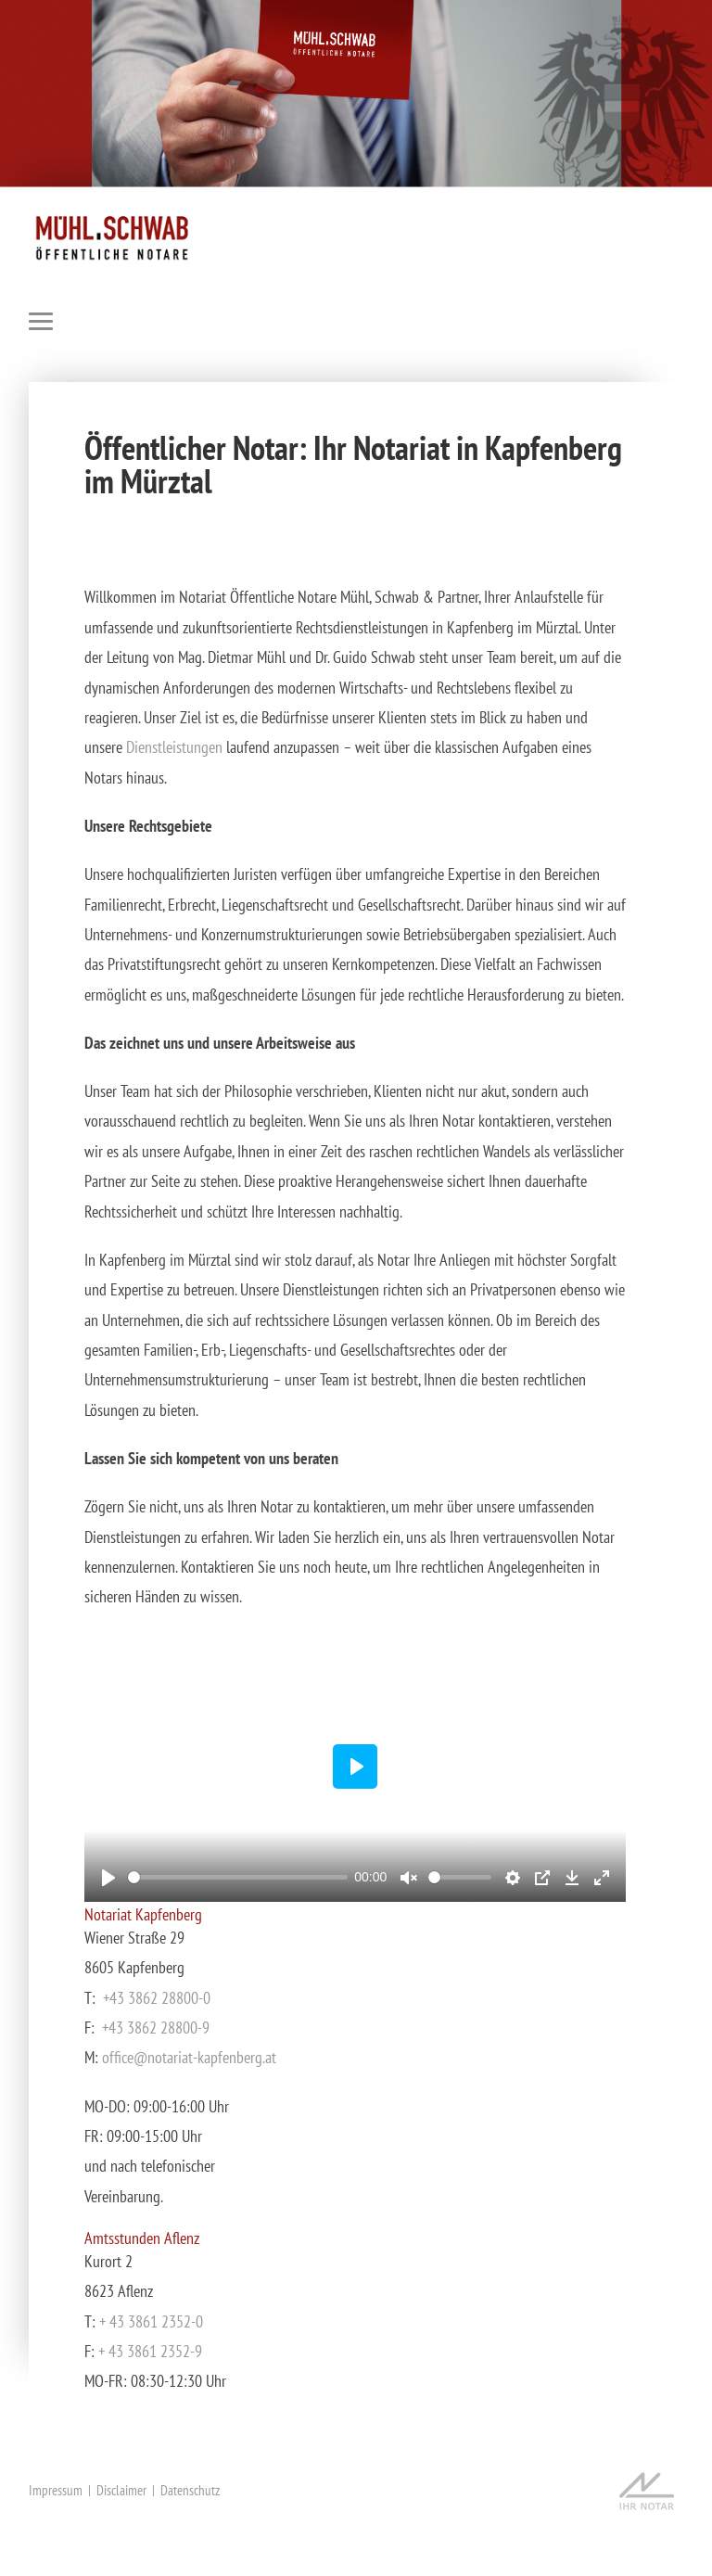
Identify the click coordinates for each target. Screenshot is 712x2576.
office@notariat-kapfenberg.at (189, 2057)
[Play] (108, 1878)
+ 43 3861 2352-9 (150, 2351)
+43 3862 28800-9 (156, 2027)
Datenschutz (190, 2490)
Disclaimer (121, 2490)
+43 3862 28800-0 (156, 1998)
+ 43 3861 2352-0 (151, 2321)
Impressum (56, 2490)
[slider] (238, 1877)
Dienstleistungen (176, 747)
